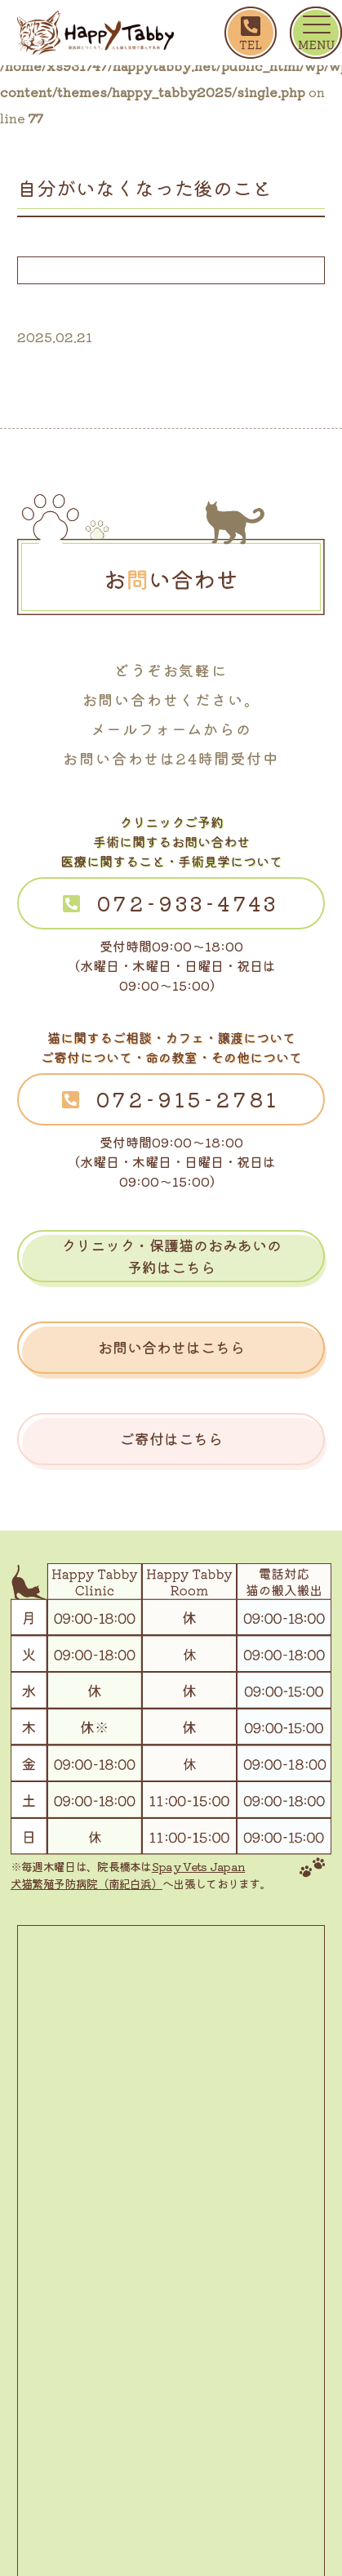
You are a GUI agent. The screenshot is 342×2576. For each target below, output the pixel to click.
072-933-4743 (188, 903)
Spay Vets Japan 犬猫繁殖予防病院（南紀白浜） (128, 1875)
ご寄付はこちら (171, 1438)
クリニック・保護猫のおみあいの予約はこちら (171, 1255)
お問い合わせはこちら (171, 1346)
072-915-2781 (188, 1099)
